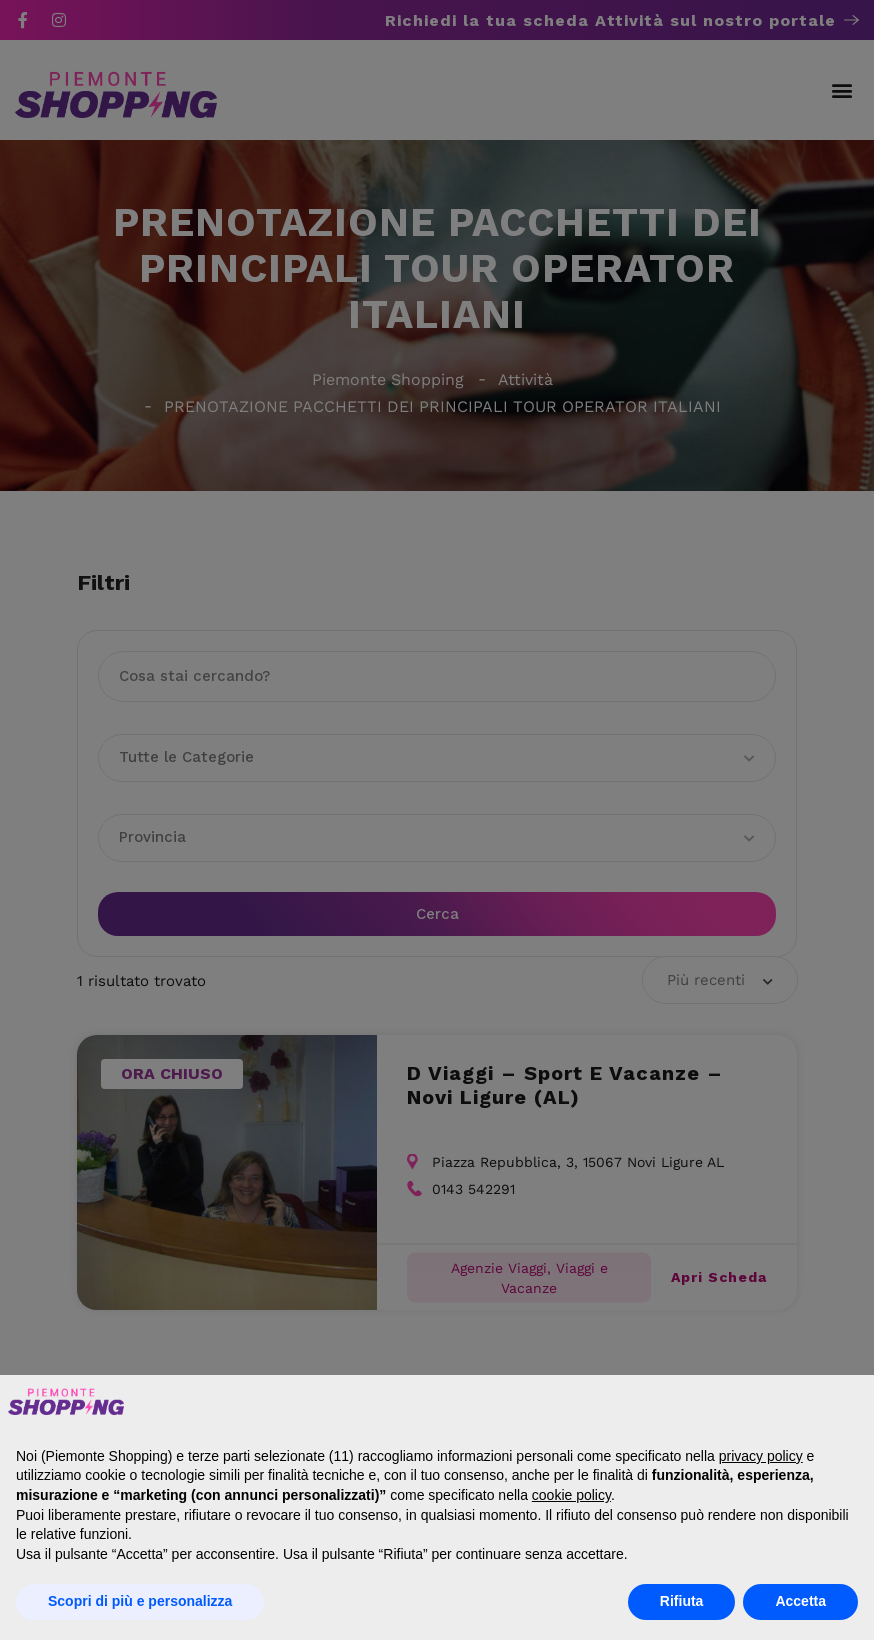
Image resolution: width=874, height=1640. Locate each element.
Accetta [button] (800, 1601)
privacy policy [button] (761, 1456)
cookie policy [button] (571, 1495)
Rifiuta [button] (682, 1601)
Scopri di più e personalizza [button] (140, 1601)
